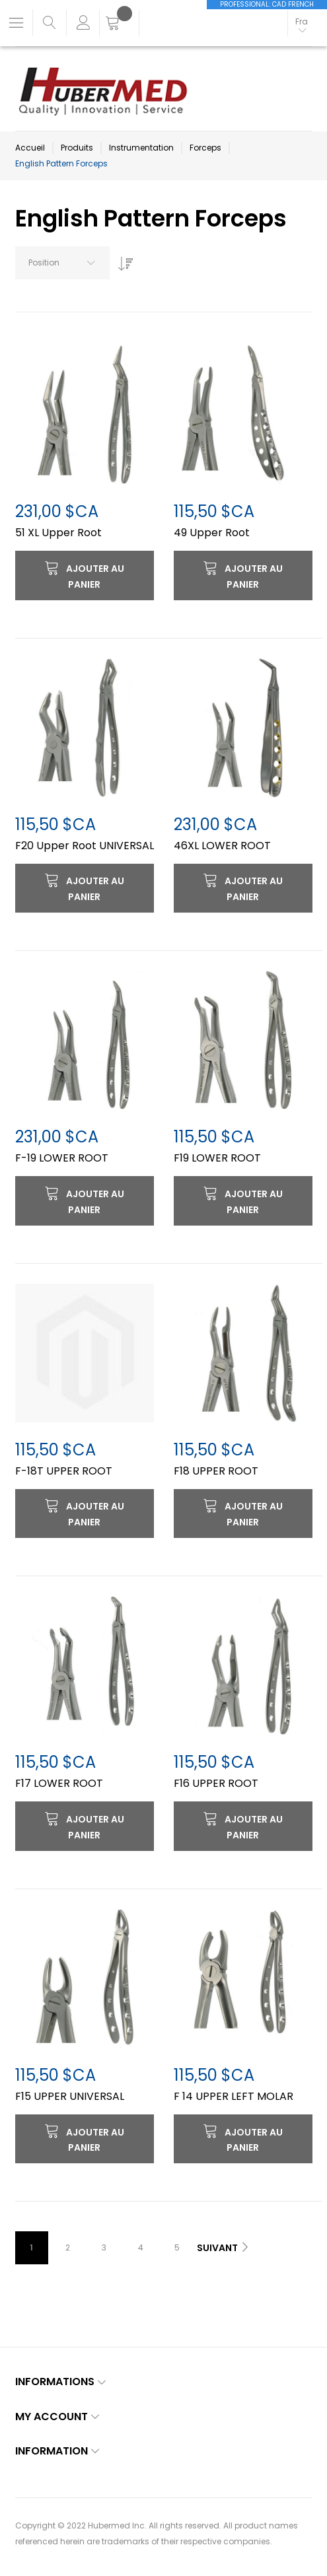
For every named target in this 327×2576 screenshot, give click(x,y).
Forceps (205, 147)
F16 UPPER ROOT (216, 1783)
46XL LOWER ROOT (222, 845)
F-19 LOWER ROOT (61, 1158)
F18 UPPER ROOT (216, 1471)
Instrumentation (141, 147)
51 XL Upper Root (58, 532)
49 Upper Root (212, 532)
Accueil (30, 147)
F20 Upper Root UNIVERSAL (84, 845)
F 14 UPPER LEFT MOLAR (233, 2096)
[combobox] (62, 262)
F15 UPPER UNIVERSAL (69, 2096)
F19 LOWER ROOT (217, 1158)
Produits (77, 147)
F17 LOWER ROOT (59, 1783)
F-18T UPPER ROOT (63, 1471)
